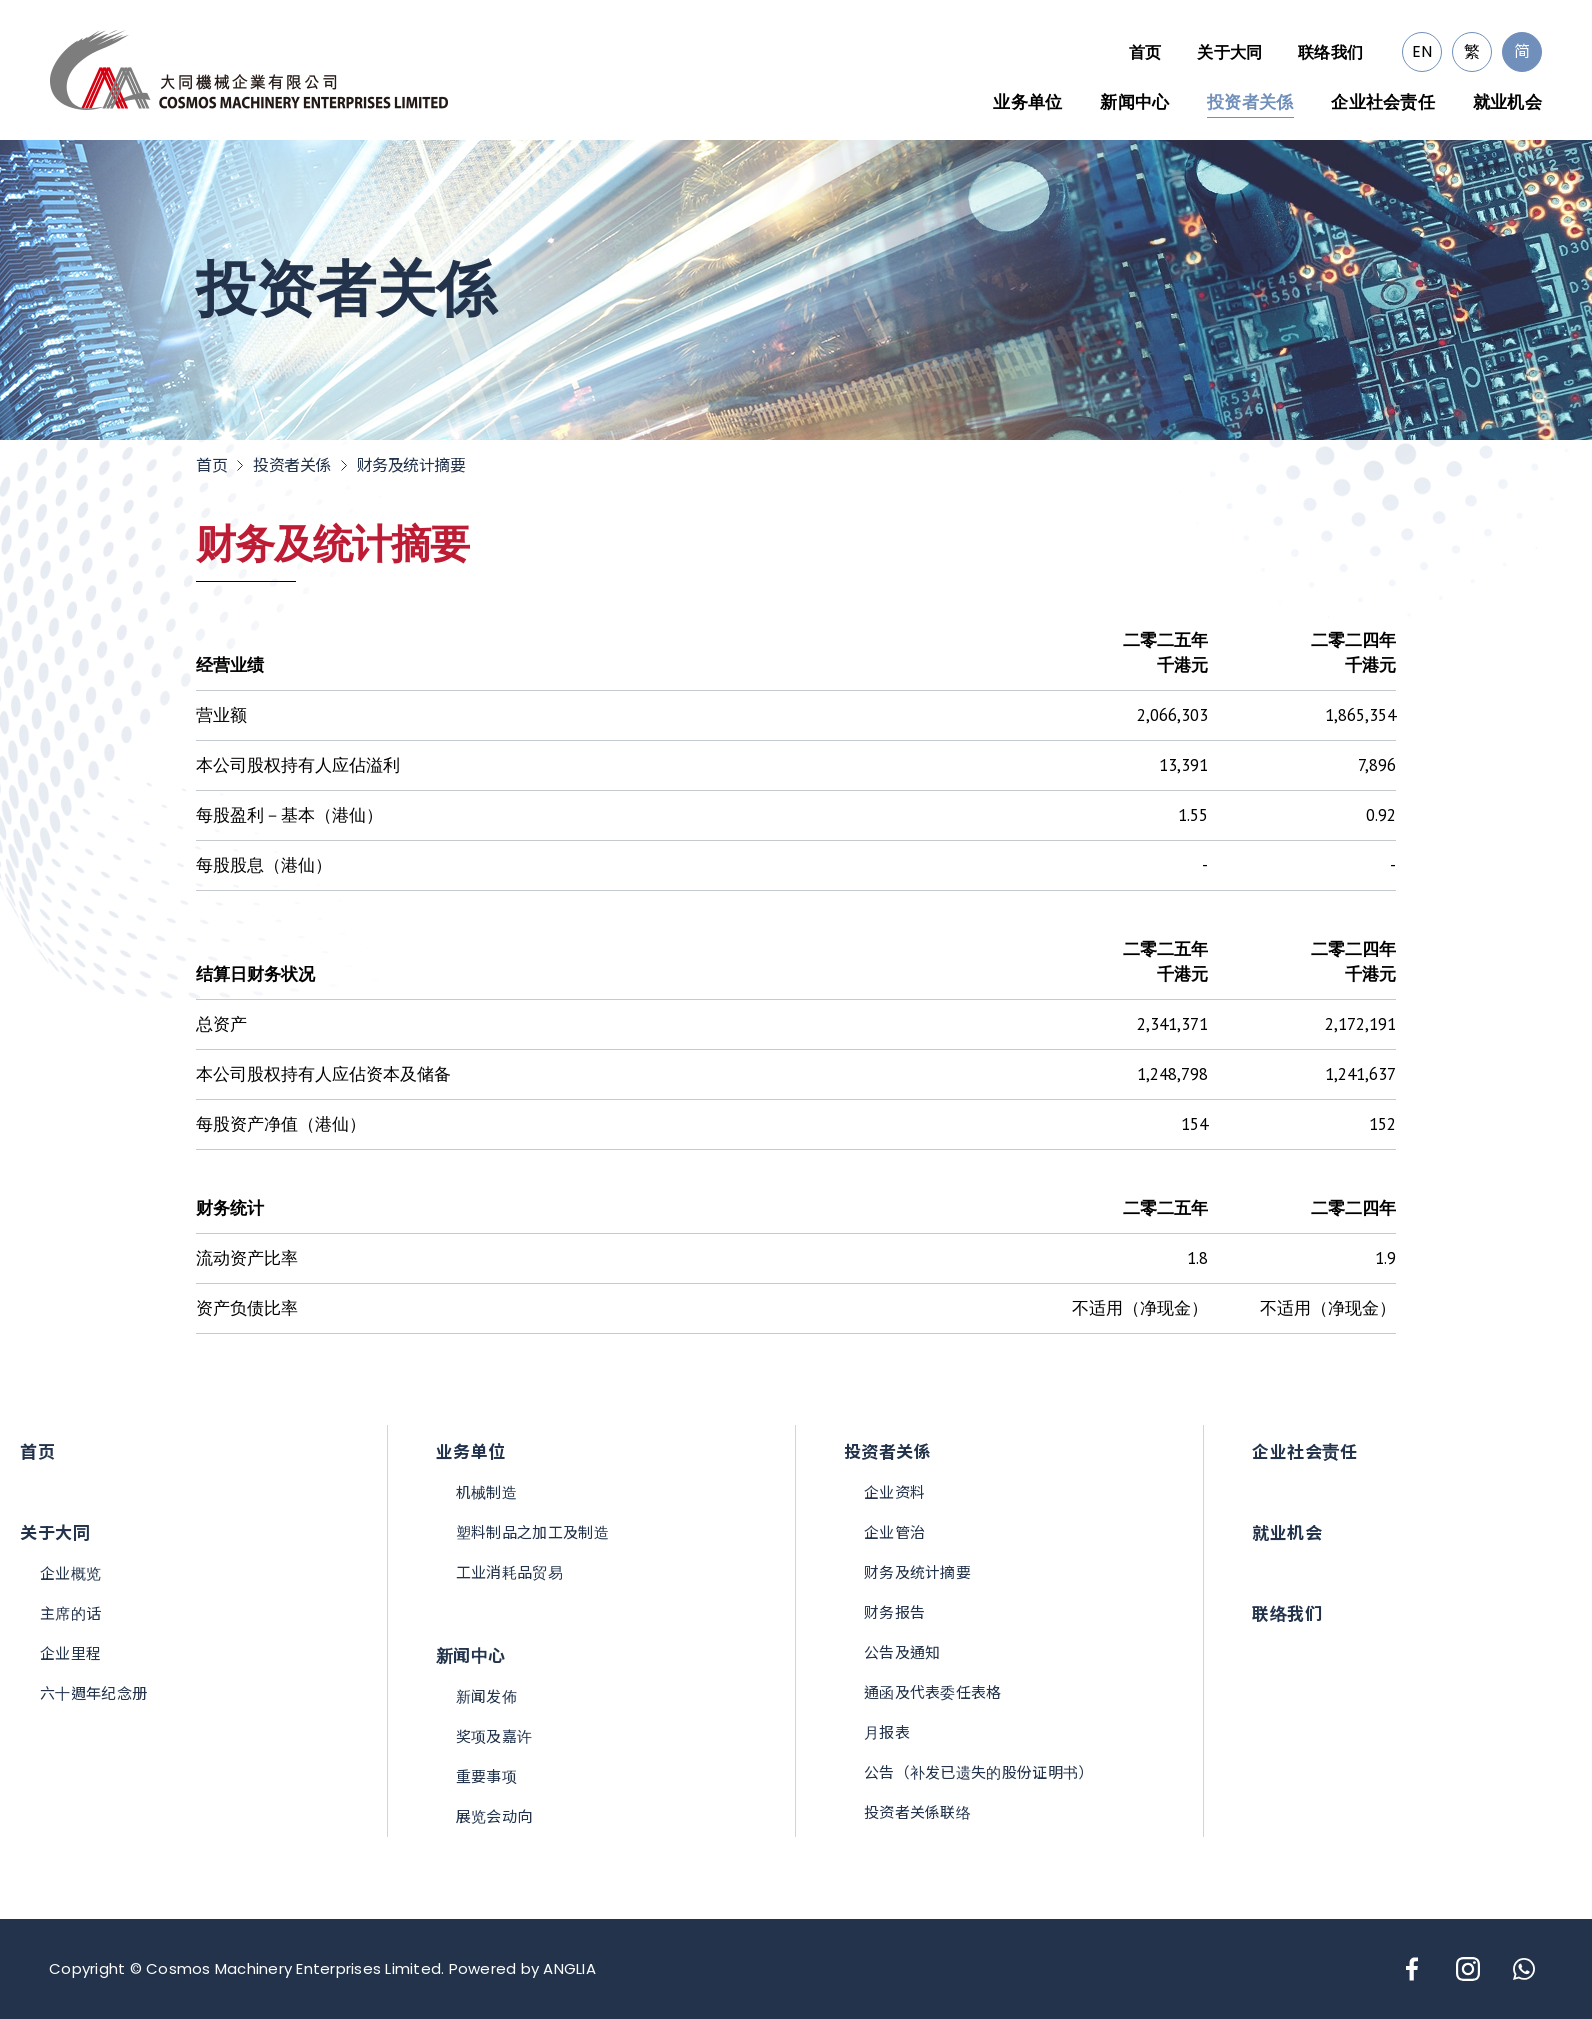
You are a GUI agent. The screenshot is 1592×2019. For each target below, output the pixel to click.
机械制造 (486, 1492)
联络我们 (1330, 52)
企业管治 (894, 1532)
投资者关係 (1250, 102)
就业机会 (1507, 102)
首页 (1145, 52)
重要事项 (486, 1776)
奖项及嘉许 (494, 1736)
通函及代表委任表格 (933, 1692)
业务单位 (1027, 102)
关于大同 (1229, 52)
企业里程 (70, 1653)
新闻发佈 (486, 1696)
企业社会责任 (1383, 102)
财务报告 (894, 1612)
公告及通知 (902, 1652)
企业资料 (894, 1492)
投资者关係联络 (917, 1812)
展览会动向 (494, 1816)
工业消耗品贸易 (509, 1572)
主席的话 (70, 1613)
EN (1422, 51)
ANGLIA (569, 1968)
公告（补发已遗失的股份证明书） (979, 1772)
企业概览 (70, 1573)
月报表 (887, 1732)
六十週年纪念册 (93, 1693)
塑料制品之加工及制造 (532, 1532)
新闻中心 (1134, 102)
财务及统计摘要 (411, 466)
